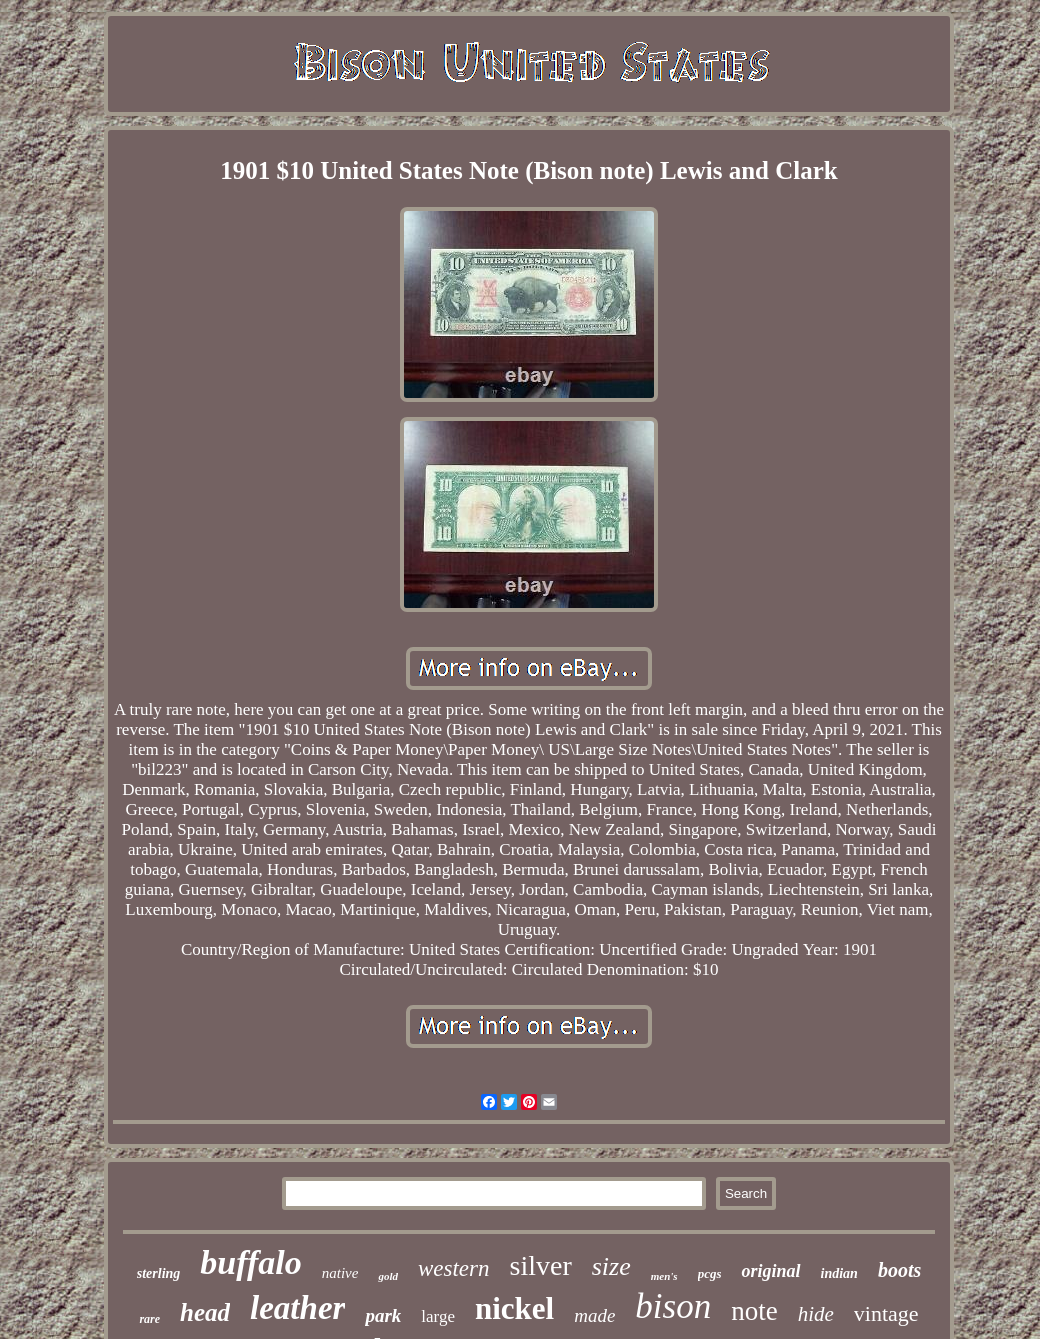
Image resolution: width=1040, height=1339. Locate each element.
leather (297, 1308)
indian (839, 1273)
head (205, 1312)
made (594, 1315)
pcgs (710, 1273)
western (454, 1268)
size (611, 1266)
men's (664, 1276)
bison (673, 1306)
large (438, 1316)
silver (541, 1265)
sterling (159, 1273)
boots (899, 1270)
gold (388, 1276)
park (383, 1315)
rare (149, 1319)
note (754, 1311)
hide (816, 1314)
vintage (886, 1313)
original (770, 1271)
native (340, 1273)
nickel (514, 1308)
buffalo (250, 1262)
